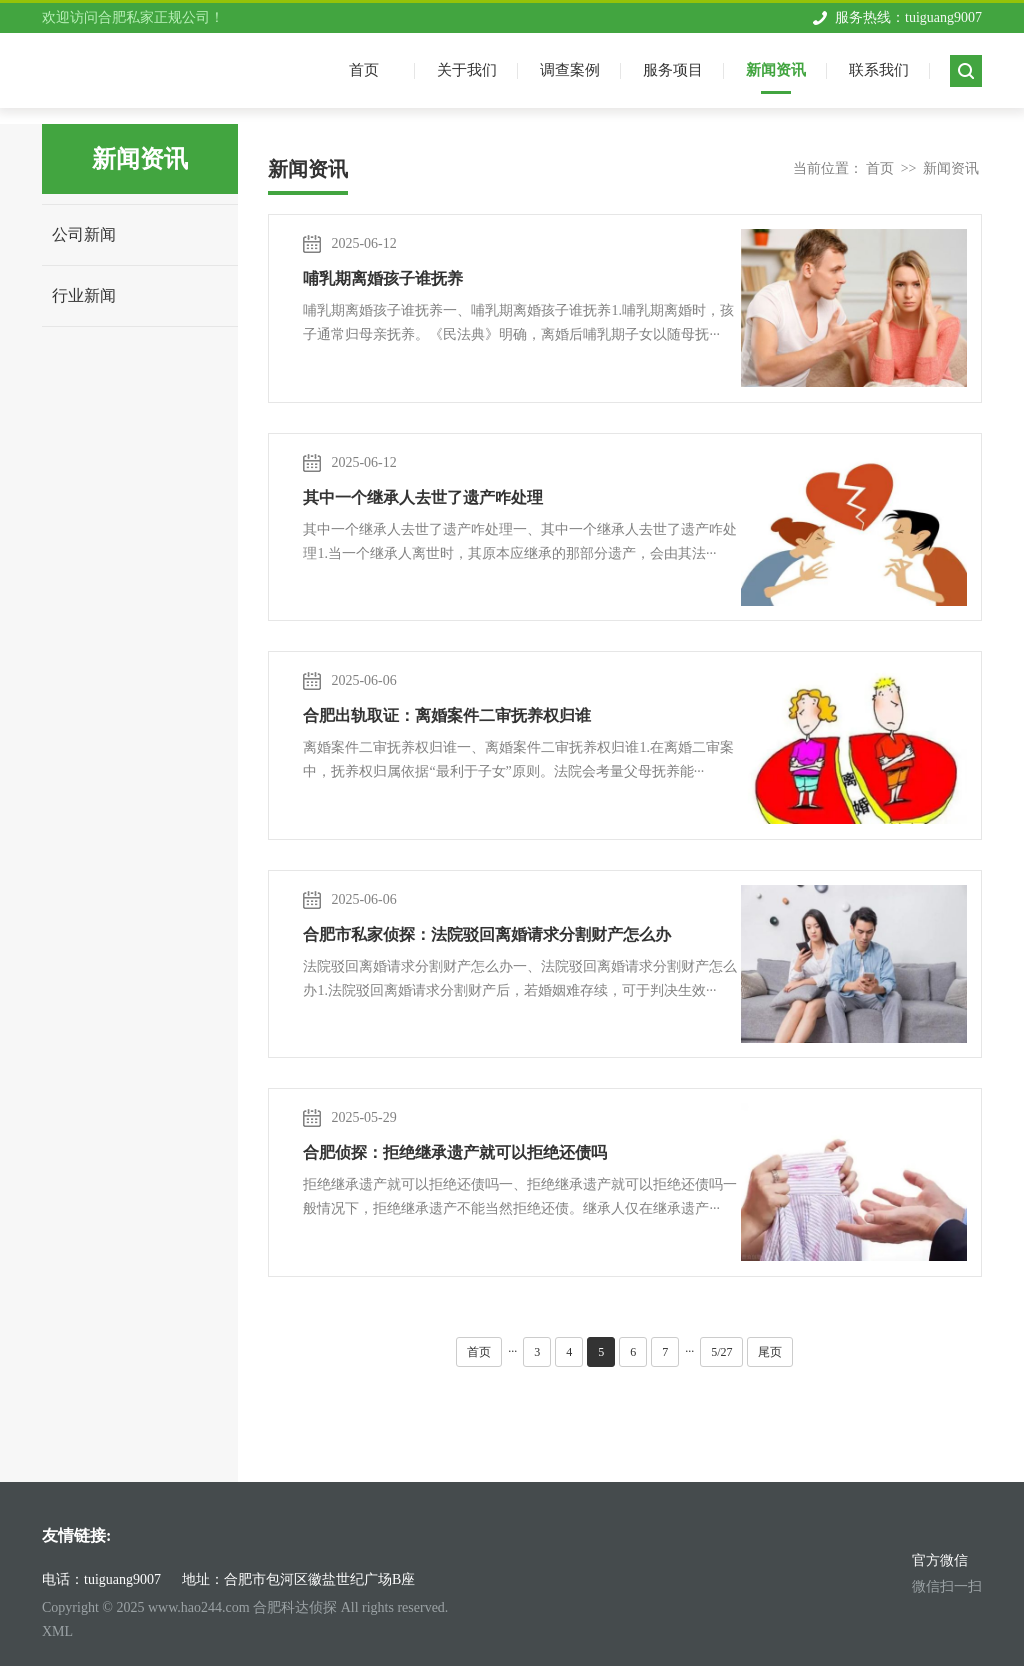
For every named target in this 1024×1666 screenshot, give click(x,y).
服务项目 (673, 70)
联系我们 (879, 70)
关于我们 (467, 70)
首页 (880, 168)
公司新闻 (84, 234)
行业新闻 (84, 295)
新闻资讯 (776, 70)
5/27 (721, 1352)
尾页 (770, 1352)
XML (57, 1631)
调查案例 (570, 70)
